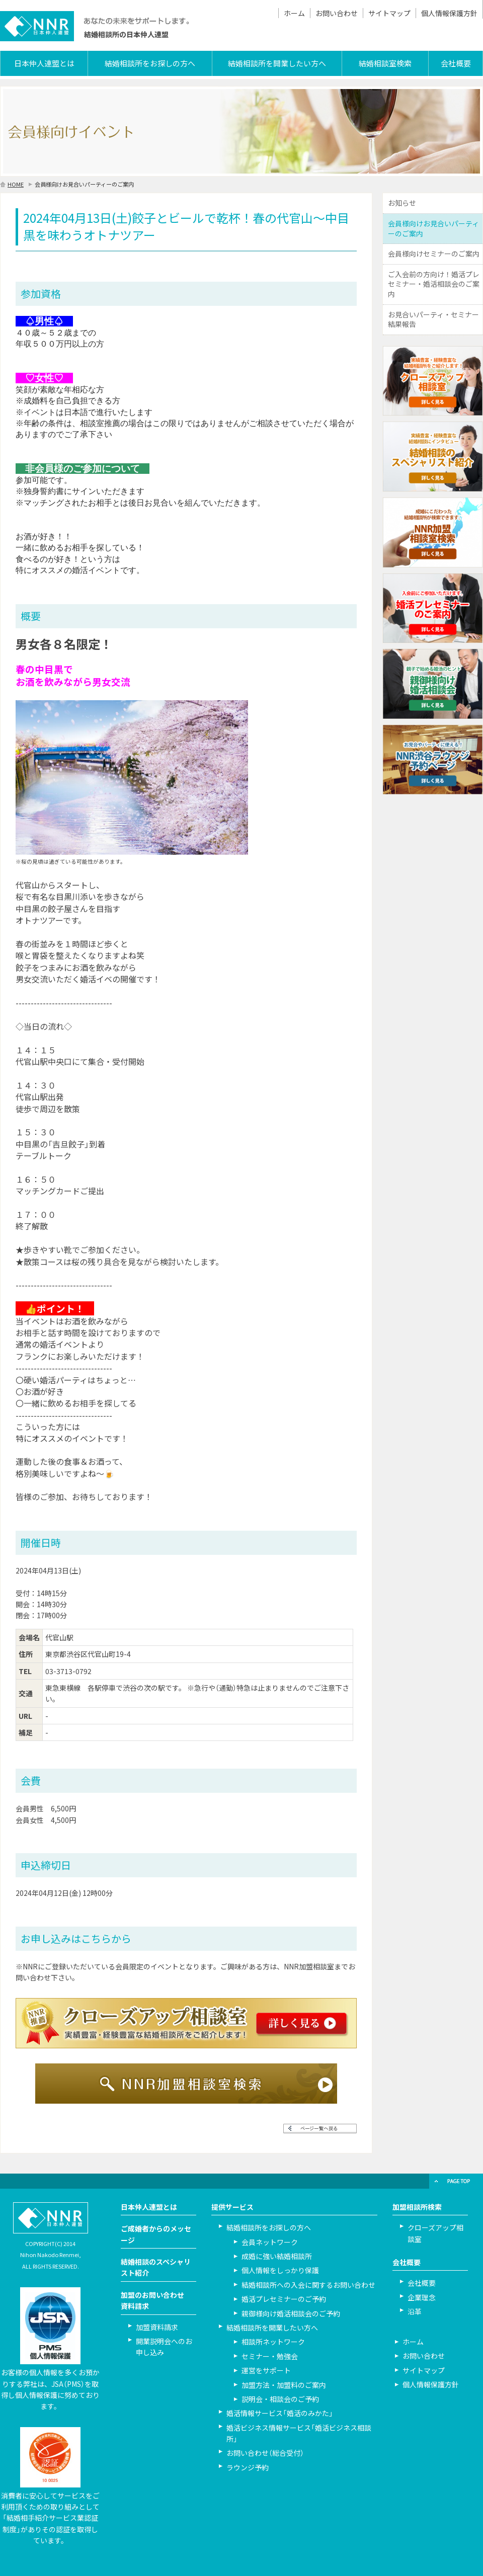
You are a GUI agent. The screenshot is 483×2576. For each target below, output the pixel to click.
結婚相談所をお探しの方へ (150, 63)
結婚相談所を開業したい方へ (277, 63)
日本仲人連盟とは (44, 63)
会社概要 (456, 63)
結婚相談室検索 (385, 63)
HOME (16, 184)
